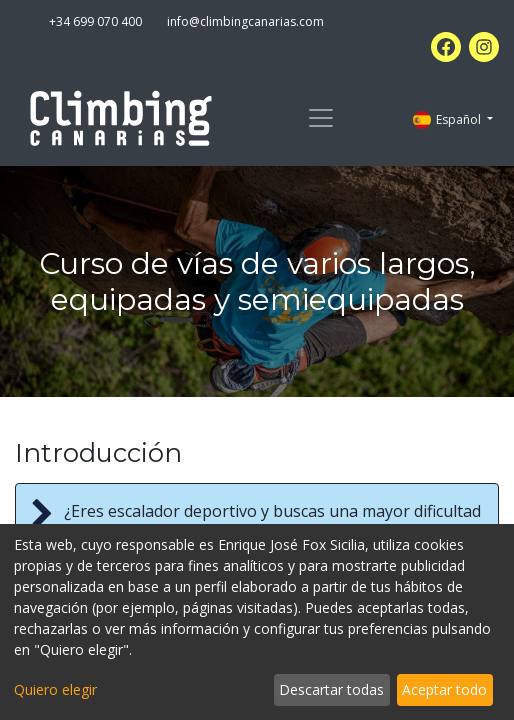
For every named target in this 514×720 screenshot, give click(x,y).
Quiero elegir (55, 689)
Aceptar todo (444, 689)
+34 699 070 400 (95, 21)
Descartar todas (331, 689)
